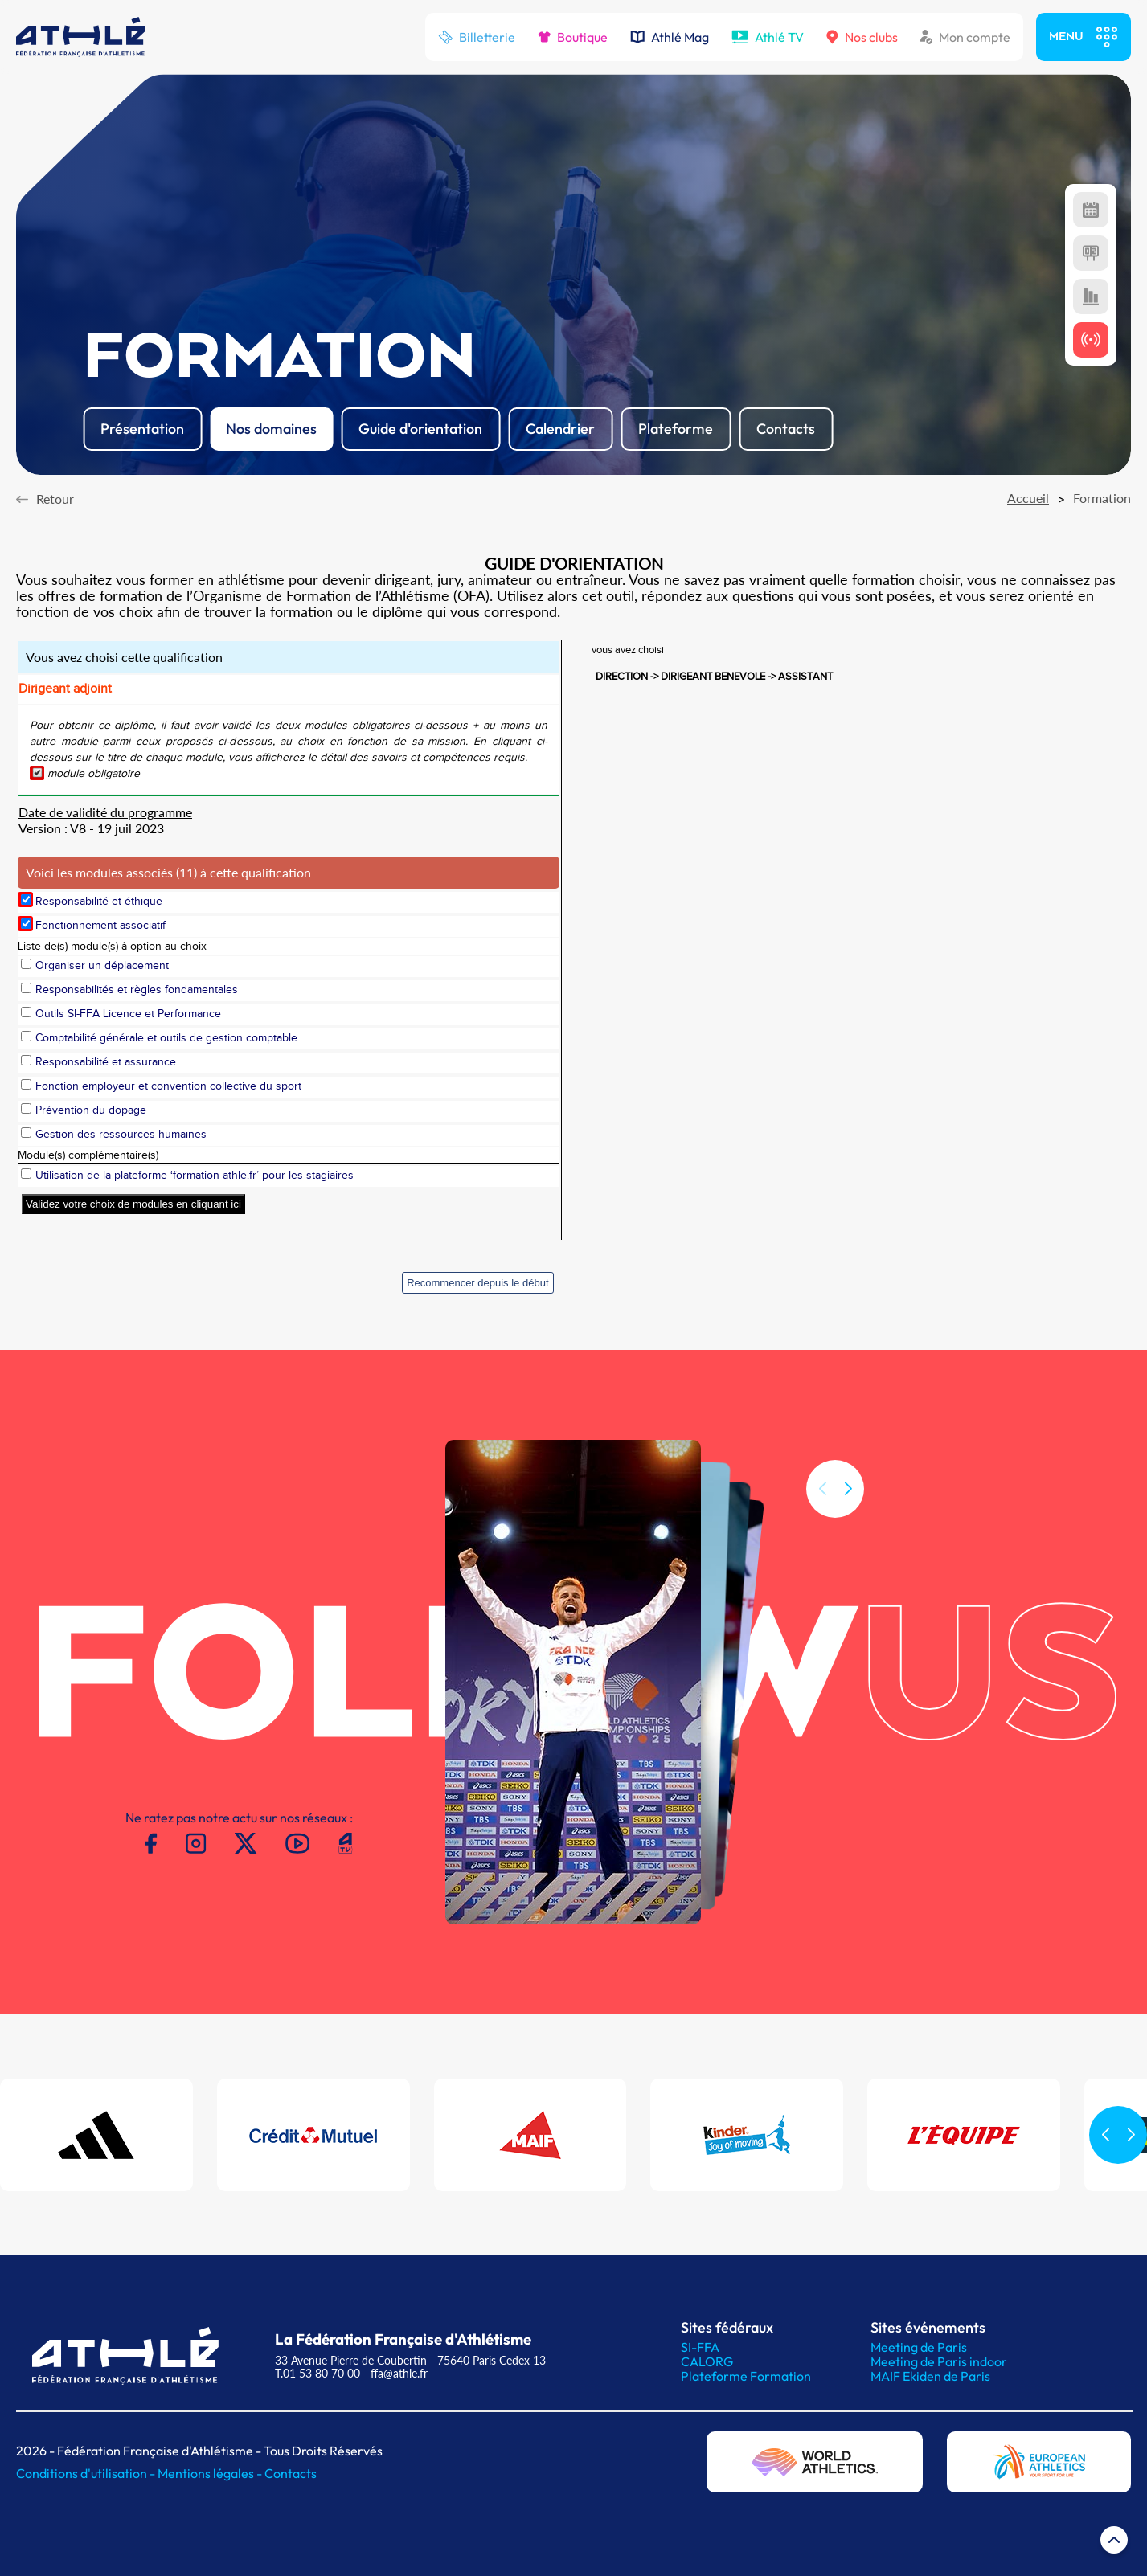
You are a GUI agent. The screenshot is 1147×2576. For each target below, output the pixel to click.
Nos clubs (862, 37)
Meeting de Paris (918, 2347)
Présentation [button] (142, 428)
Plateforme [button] (675, 428)
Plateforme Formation (746, 2376)
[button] (848, 1506)
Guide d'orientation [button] (420, 428)
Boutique (573, 37)
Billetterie (476, 37)
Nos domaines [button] (271, 428)
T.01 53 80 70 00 (317, 2373)
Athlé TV (767, 37)
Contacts (290, 2473)
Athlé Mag (669, 37)
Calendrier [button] (560, 428)
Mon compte (965, 37)
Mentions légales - (211, 2473)
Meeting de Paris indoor (938, 2361)
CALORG (707, 2361)
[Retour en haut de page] (1114, 2543)
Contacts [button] (785, 428)
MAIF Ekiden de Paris (930, 2376)
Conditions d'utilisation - (87, 2473)
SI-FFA (700, 2347)
